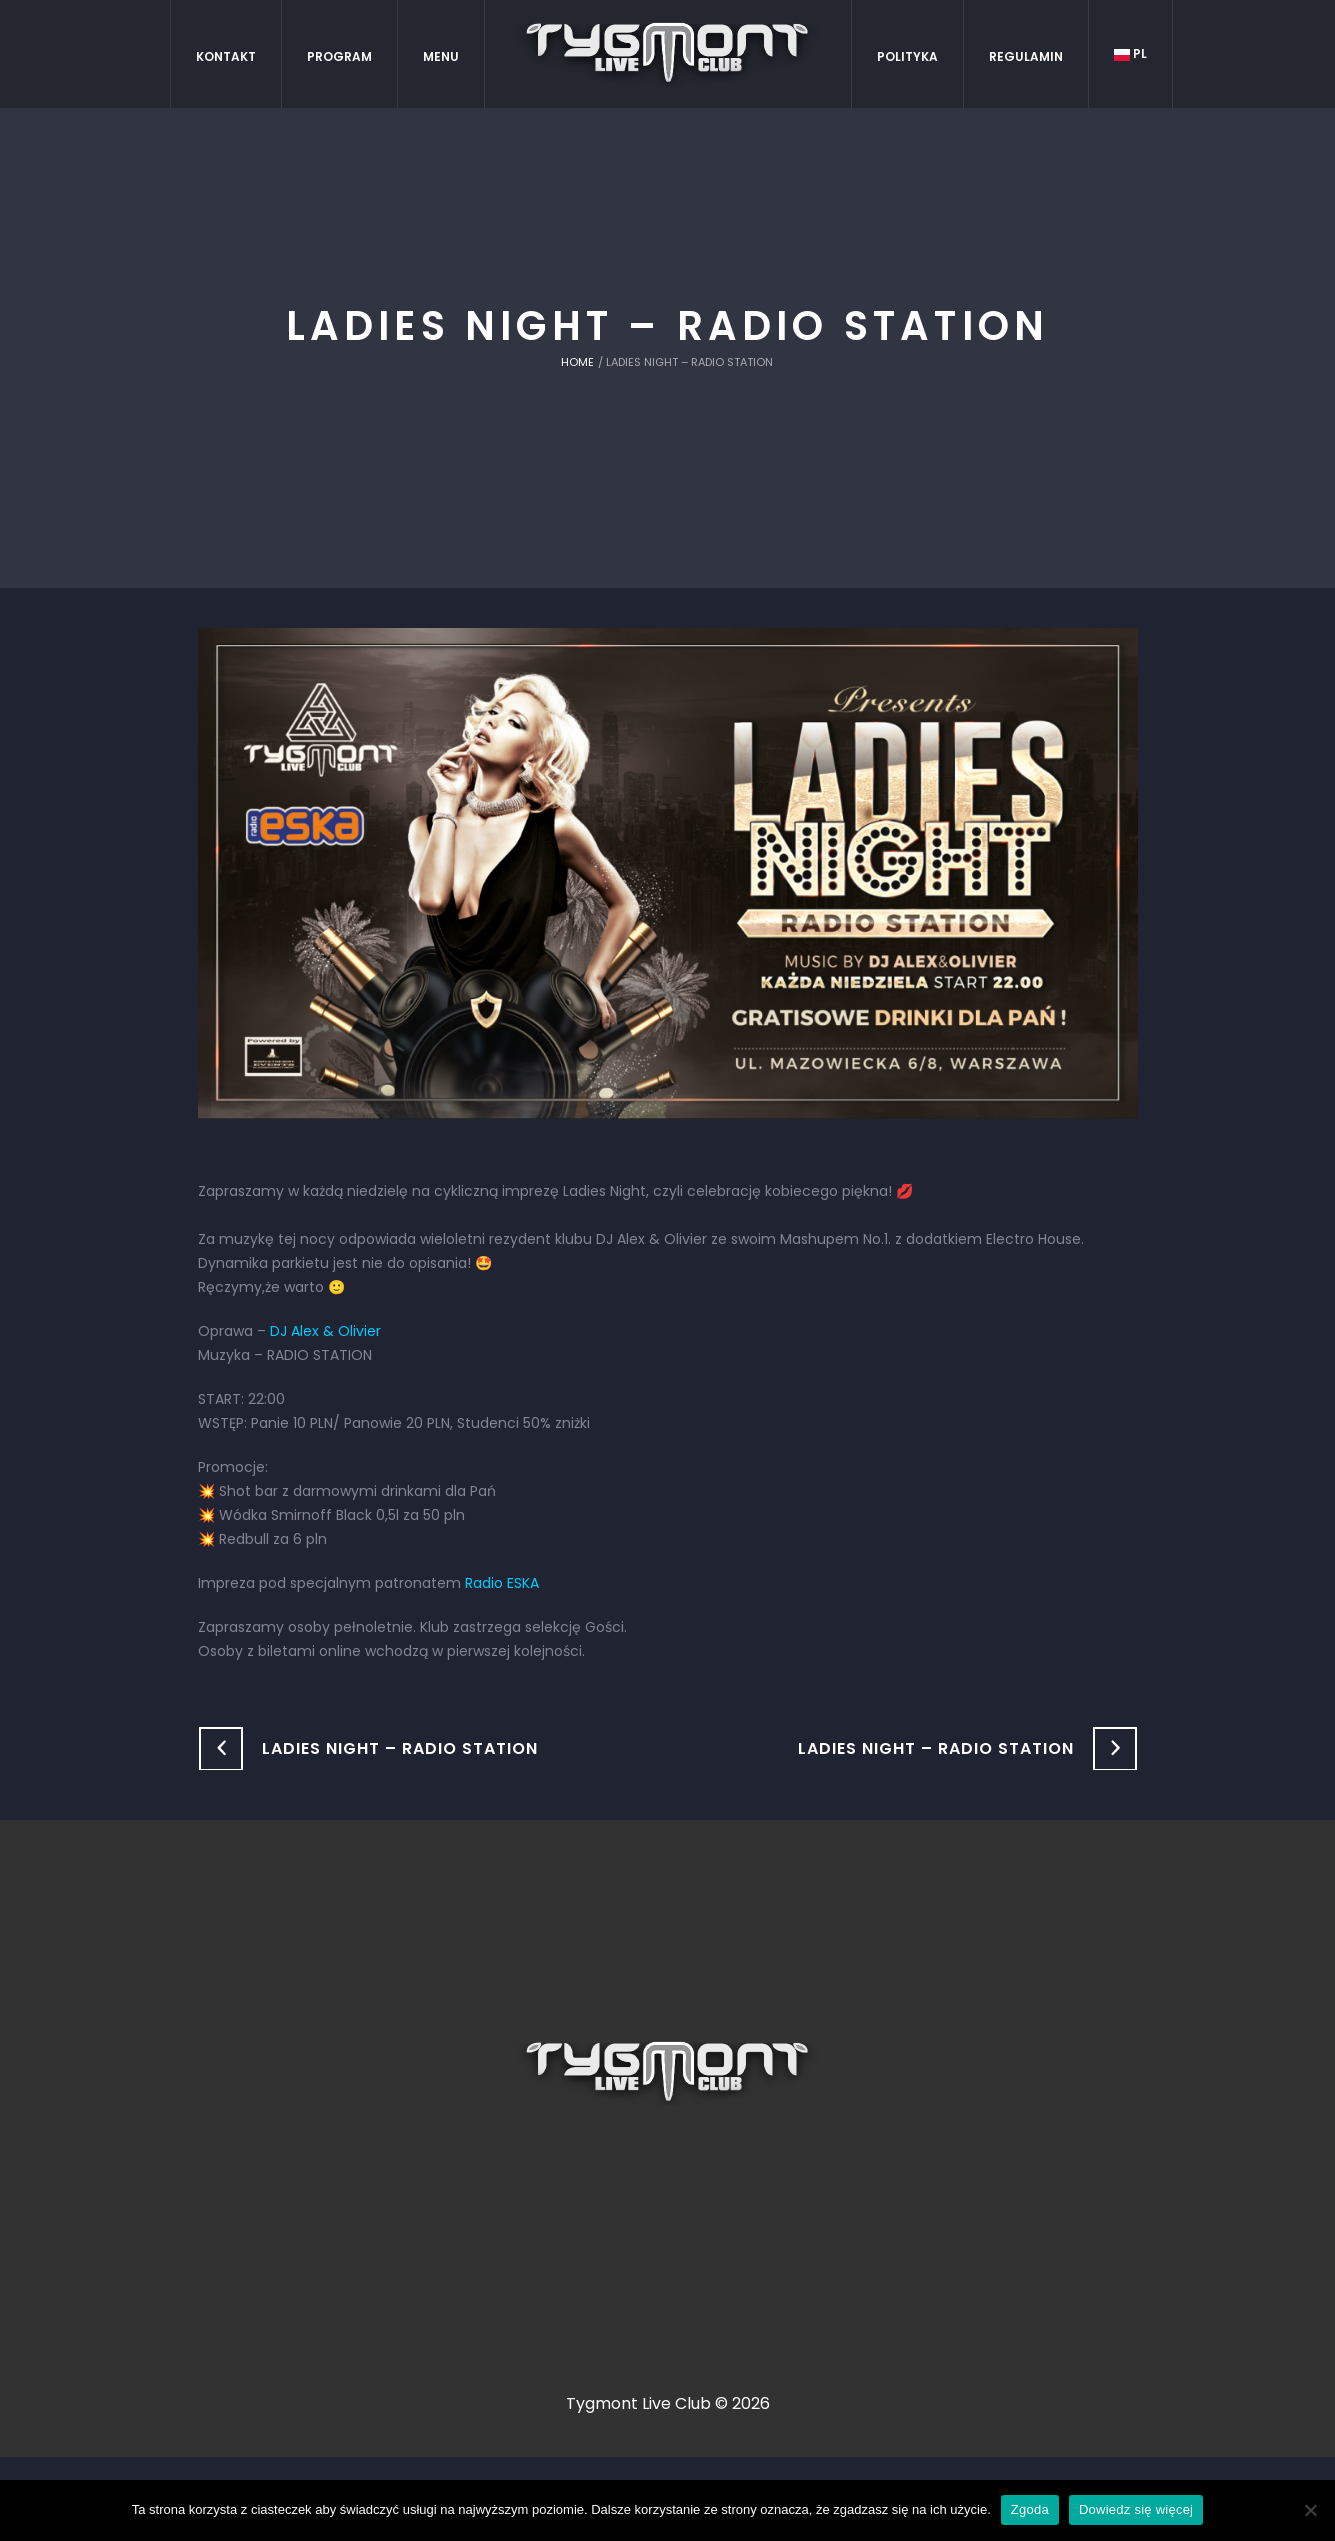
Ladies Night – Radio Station (400, 1748)
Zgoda (1030, 2509)
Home (577, 362)
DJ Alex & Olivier (325, 1331)
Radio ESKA (502, 1583)
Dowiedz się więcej (1136, 2509)
